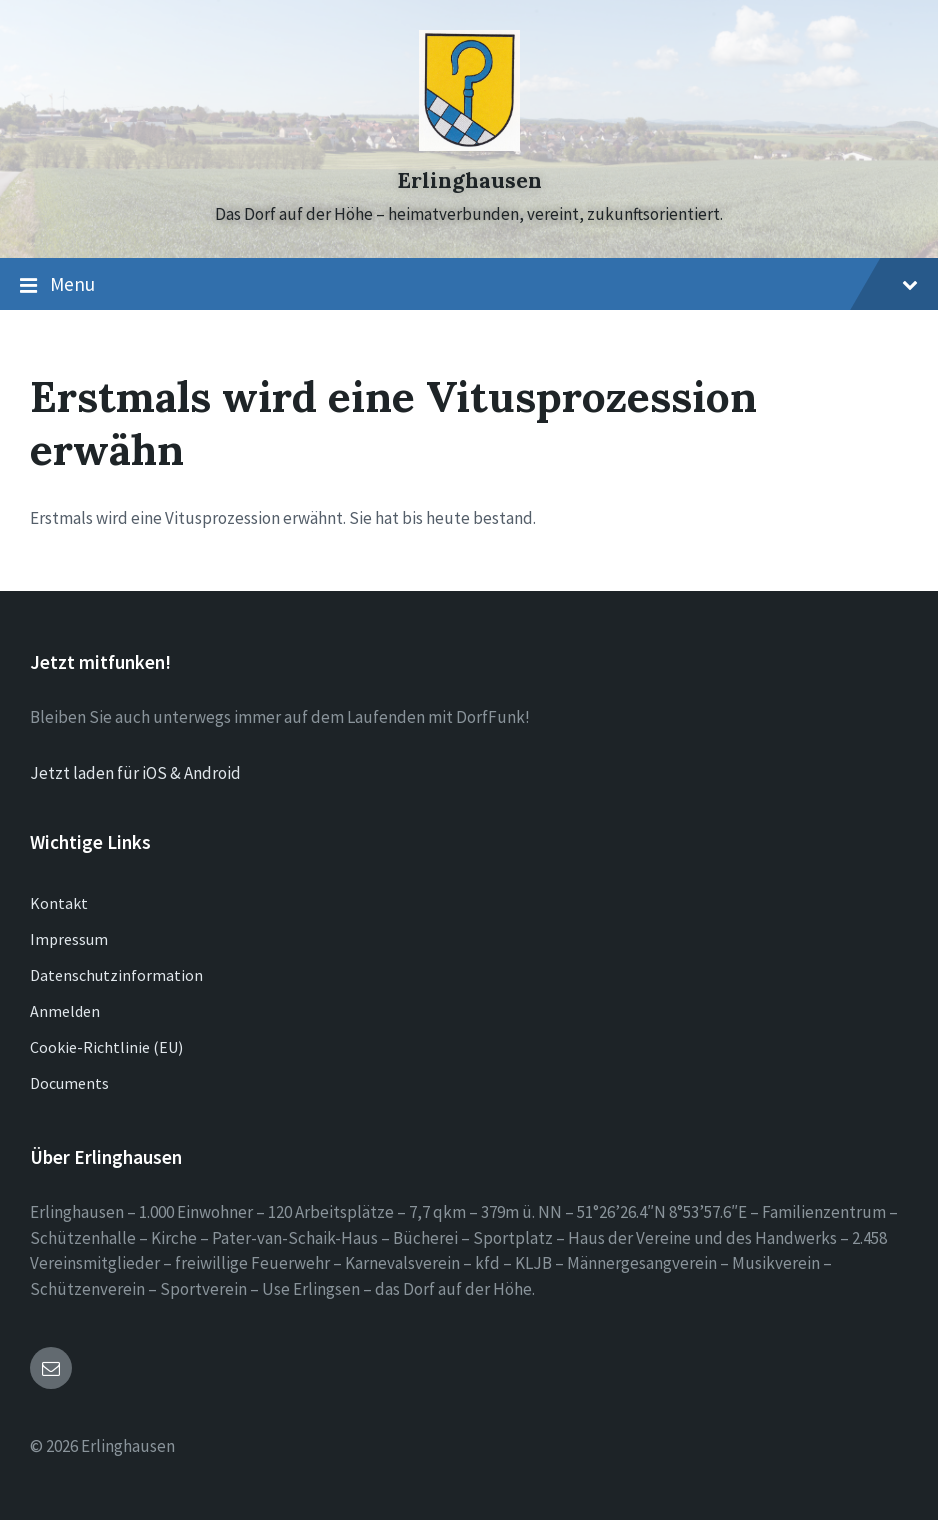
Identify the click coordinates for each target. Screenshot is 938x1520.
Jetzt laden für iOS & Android (135, 773)
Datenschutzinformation (116, 975)
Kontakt (59, 903)
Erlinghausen (469, 180)
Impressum (69, 939)
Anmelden (65, 1011)
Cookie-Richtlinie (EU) (106, 1047)
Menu (469, 285)
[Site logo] (469, 145)
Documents (69, 1083)
